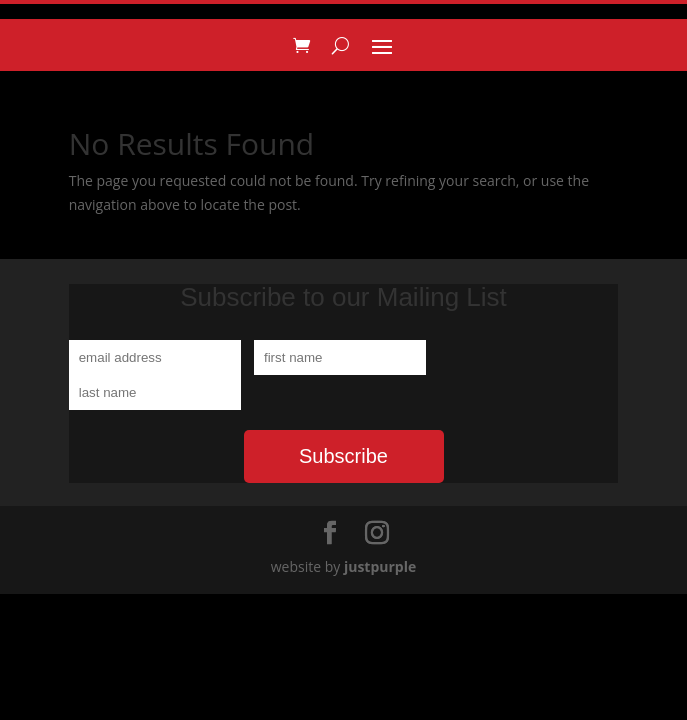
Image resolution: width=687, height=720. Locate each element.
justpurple (380, 566)
